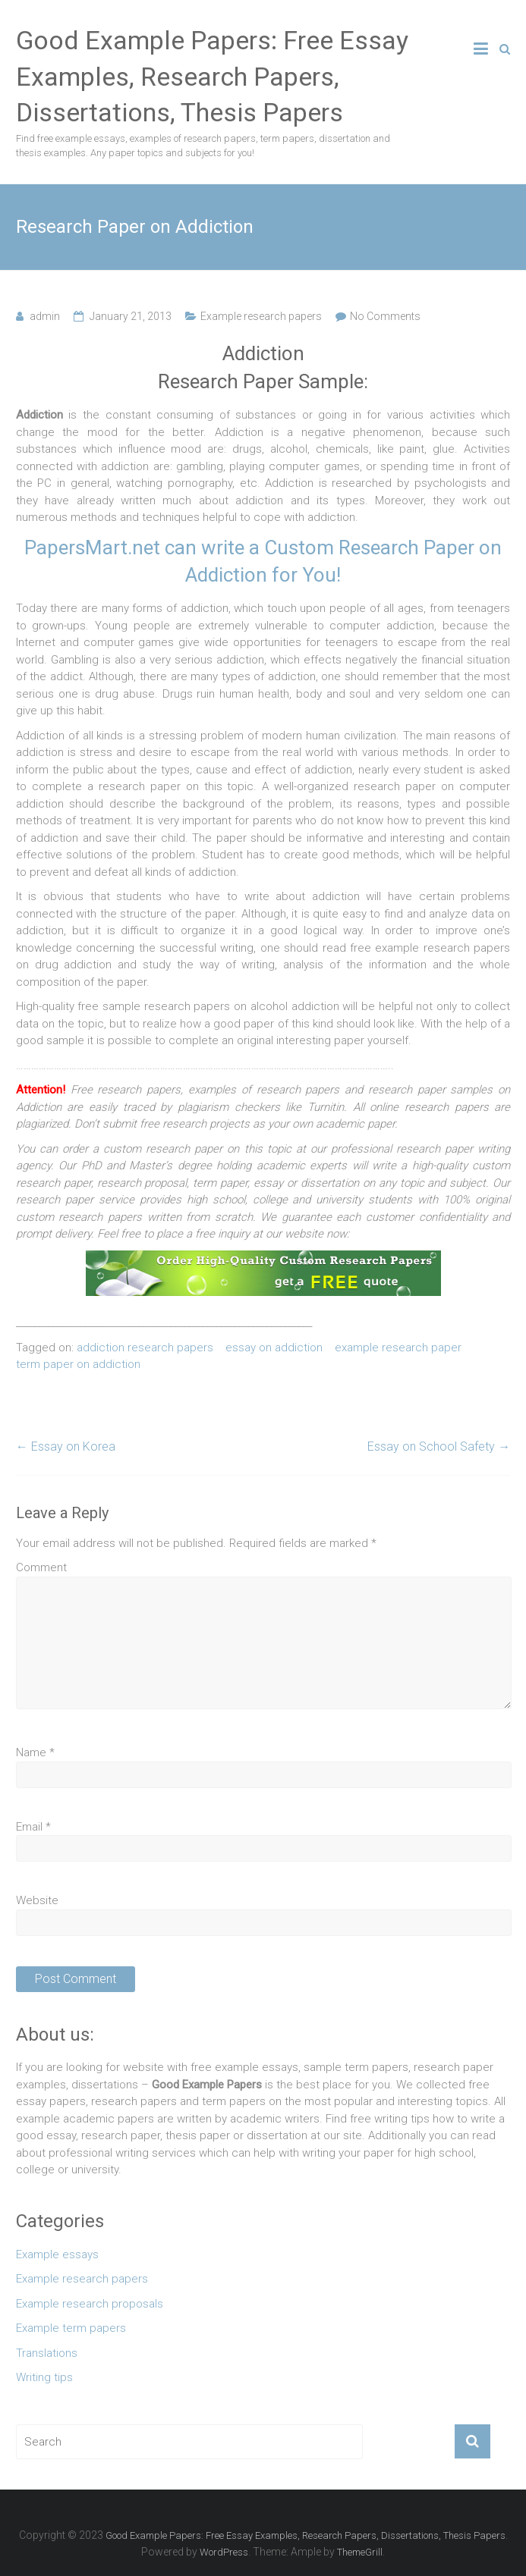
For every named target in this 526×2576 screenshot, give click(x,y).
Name (35, 1752)
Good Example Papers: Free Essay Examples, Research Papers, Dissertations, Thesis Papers (212, 76)
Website (37, 1900)
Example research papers (261, 316)
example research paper (398, 1347)
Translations (46, 2353)
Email (33, 1827)
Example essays (57, 2254)
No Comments (385, 316)
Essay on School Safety (438, 1446)
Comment (41, 1567)
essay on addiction (274, 1347)
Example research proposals (89, 2304)
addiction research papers (145, 1347)
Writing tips (44, 2377)
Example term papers (71, 2328)
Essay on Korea (65, 1446)
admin (45, 316)
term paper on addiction (78, 1364)
